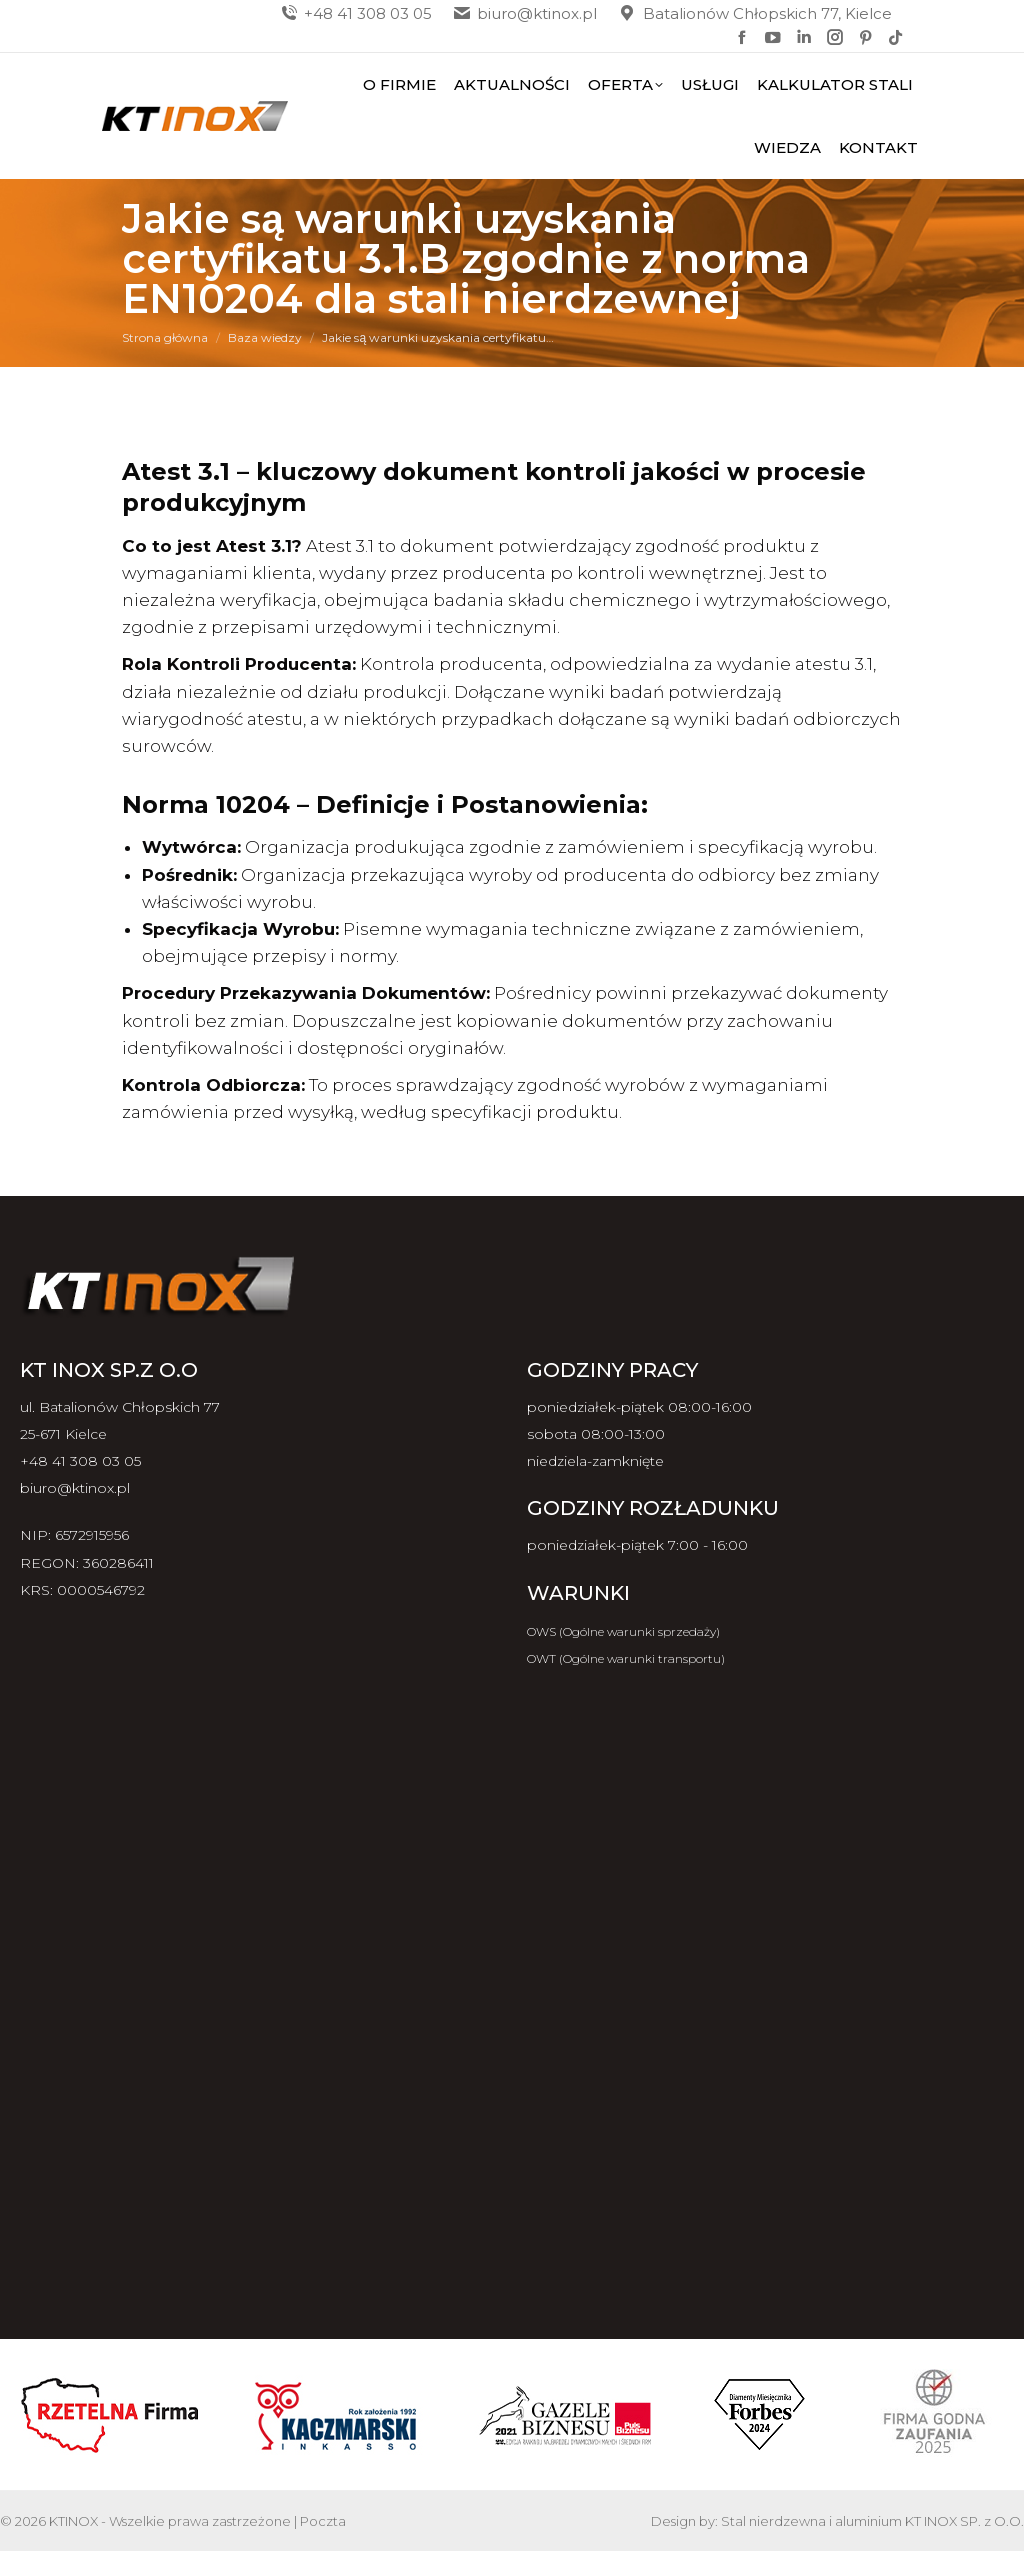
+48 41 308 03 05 (355, 13)
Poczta (323, 2521)
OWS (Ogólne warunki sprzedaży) (623, 1631)
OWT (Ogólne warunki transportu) (626, 1658)
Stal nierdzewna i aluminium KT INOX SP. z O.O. (872, 2521)
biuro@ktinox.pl (524, 13)
